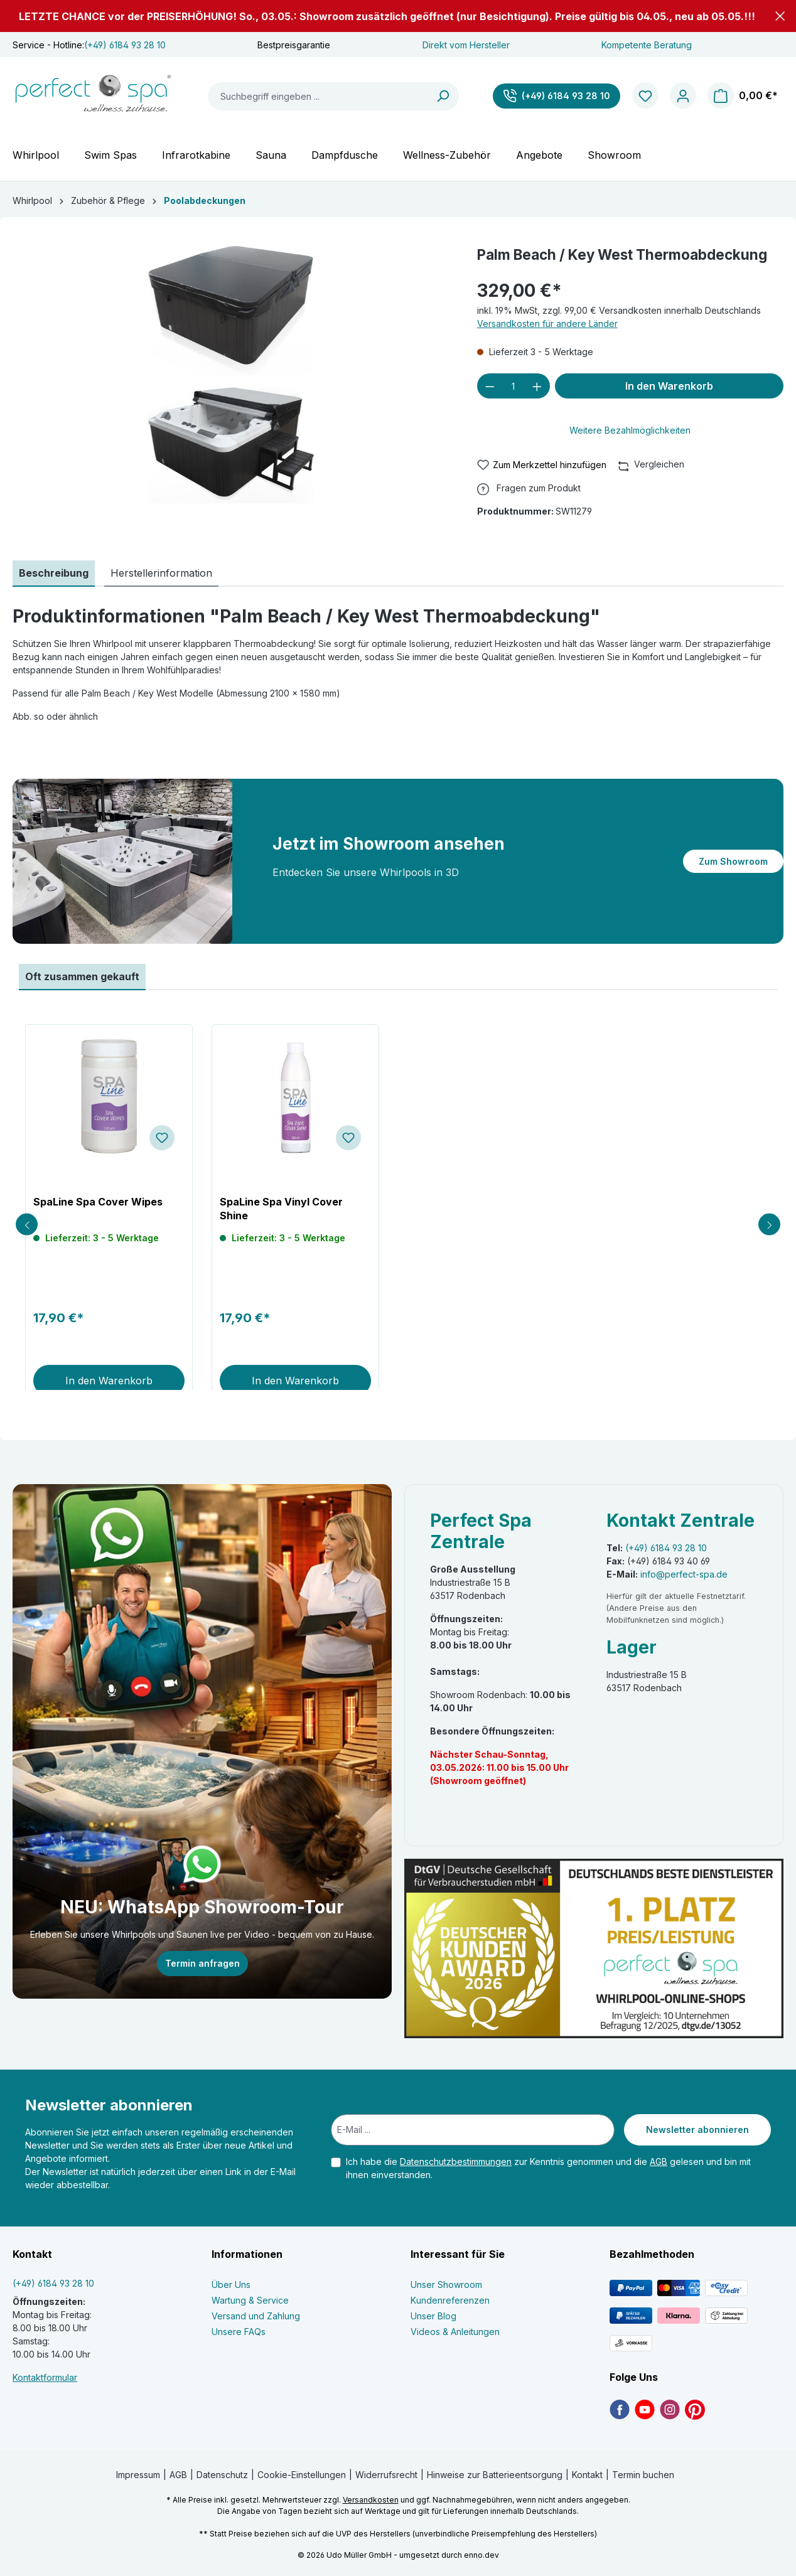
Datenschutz (222, 2474)
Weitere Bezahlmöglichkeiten (630, 430)
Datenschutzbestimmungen (456, 2161)
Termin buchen (643, 2474)
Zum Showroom (733, 861)
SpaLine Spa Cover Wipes (98, 1201)
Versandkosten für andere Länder (547, 323)
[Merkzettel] (645, 96)
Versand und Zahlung (256, 2316)
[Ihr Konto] (683, 96)
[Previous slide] (27, 1225)
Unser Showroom (446, 2284)
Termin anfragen (202, 1963)
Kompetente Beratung (646, 45)
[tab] (54, 573)
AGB (658, 2161)
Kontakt (587, 2474)
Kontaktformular (45, 2377)
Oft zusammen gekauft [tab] (82, 976)
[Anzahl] (513, 385)
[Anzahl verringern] (490, 385)
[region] (232, 377)
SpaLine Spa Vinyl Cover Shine (281, 1208)
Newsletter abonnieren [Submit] (697, 2129)
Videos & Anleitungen (455, 2331)
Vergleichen (651, 463)
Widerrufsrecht (386, 2474)
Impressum (138, 2474)
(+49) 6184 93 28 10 (125, 45)
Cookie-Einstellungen (301, 2474)
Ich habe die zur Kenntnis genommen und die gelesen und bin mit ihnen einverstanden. (548, 2168)
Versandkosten (371, 2499)
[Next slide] (769, 1225)
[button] (780, 16)
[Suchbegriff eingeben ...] (318, 96)
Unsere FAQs (239, 2331)
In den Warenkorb (669, 386)
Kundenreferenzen (450, 2300)
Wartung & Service (250, 2300)
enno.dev (481, 2555)
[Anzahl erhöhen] (537, 385)
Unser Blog (433, 2316)
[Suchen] (443, 96)
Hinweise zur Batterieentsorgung (494, 2474)
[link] (620, 2408)
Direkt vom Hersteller (466, 45)
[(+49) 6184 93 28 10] (556, 96)
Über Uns (231, 2284)
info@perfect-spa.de (684, 1574)
